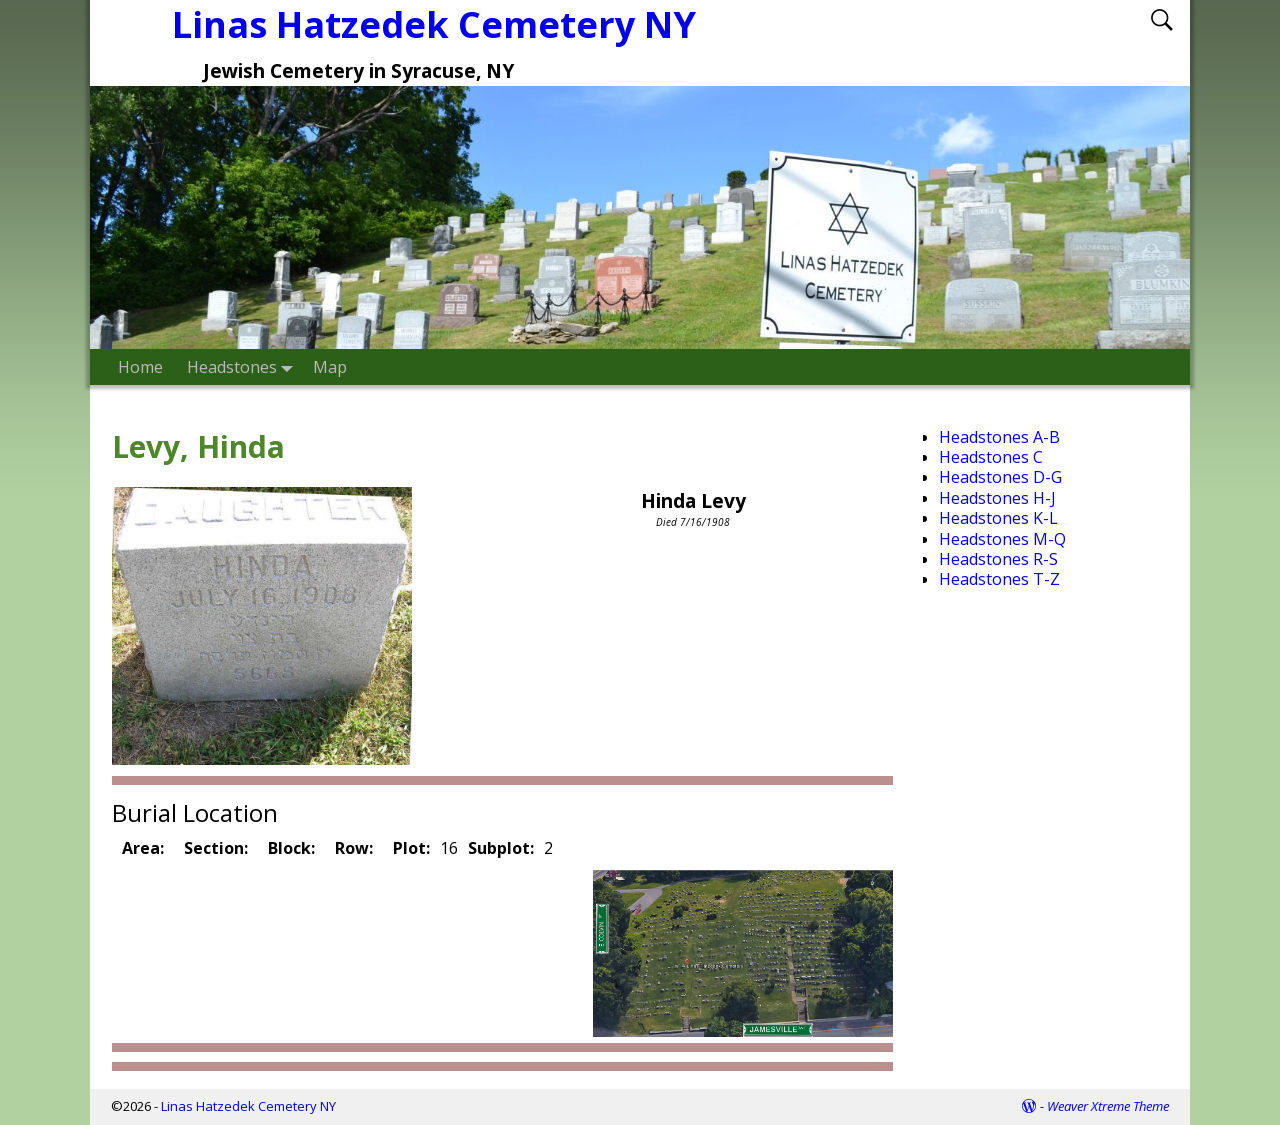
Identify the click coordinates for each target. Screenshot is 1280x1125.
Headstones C (991, 457)
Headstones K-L (998, 518)
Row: (354, 848)
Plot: (411, 848)
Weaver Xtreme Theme (1108, 1106)
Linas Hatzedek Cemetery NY (248, 1106)
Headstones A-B (999, 437)
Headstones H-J (997, 498)
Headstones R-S (998, 559)
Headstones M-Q (1002, 539)
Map (330, 367)
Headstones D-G (1000, 477)
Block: (291, 848)
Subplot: (501, 848)
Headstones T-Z (999, 579)
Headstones (244, 366)
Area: (143, 848)
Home (140, 367)
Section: (216, 848)
